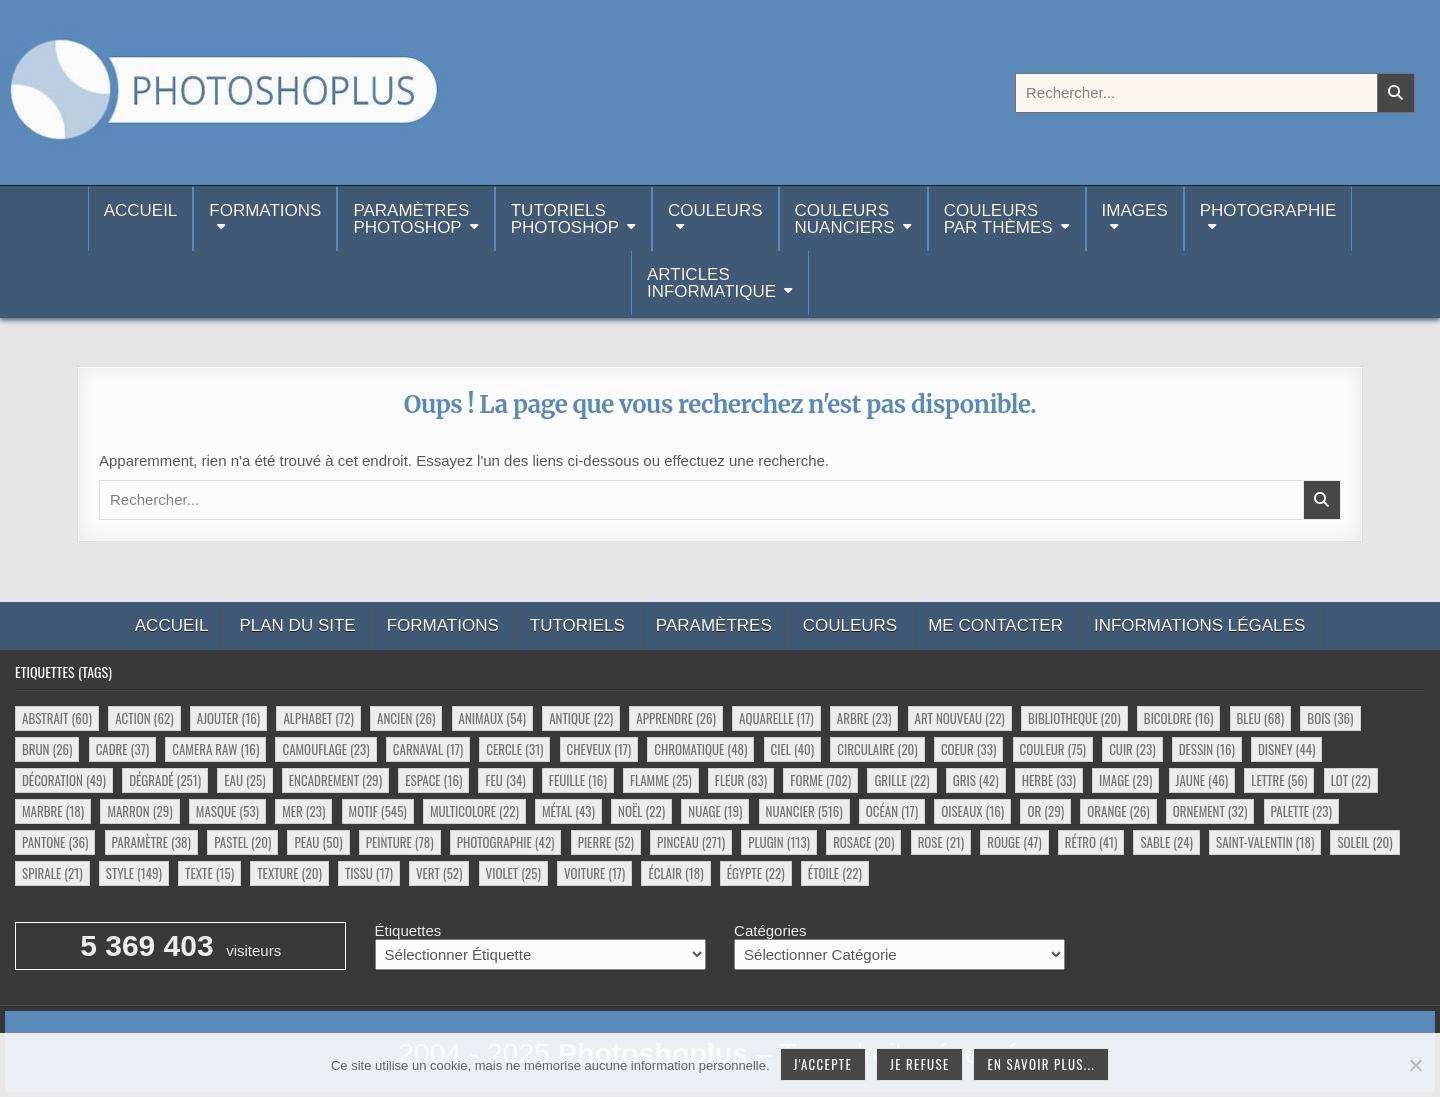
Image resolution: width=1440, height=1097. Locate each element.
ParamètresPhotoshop (411, 219)
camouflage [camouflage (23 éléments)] (325, 749)
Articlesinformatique (711, 283)
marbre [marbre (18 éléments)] (53, 811)
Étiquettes (408, 930)
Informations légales (1199, 625)
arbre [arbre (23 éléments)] (864, 718)
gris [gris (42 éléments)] (976, 780)
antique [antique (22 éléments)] (581, 718)
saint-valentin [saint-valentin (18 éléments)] (1265, 842)
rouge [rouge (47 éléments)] (1014, 842)
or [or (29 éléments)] (1045, 811)
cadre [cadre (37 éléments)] (122, 749)
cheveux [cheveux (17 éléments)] (599, 749)
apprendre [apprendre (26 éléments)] (676, 718)
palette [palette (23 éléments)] (1301, 811)
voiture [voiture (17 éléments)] (594, 873)
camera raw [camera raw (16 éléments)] (215, 749)
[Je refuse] (1415, 1065)
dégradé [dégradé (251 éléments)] (165, 780)
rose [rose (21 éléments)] (941, 842)
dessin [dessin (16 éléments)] (1207, 749)
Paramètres (714, 625)
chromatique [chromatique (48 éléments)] (700, 749)
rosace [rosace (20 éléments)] (863, 842)
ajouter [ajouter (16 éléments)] (228, 718)
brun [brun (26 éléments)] (47, 749)
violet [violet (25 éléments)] (513, 873)
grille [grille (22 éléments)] (901, 780)
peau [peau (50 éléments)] (318, 842)
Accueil (141, 219)
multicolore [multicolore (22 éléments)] (474, 811)
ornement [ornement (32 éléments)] (1210, 811)
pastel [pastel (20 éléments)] (242, 842)
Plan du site (297, 625)
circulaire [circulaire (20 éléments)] (877, 749)
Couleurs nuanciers (845, 219)
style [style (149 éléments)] (134, 873)
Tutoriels (577, 625)
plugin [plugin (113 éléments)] (779, 842)
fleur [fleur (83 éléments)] (741, 780)
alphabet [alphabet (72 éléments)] (318, 718)
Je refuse (920, 1064)
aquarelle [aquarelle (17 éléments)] (776, 718)
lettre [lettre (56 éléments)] (1279, 780)
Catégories (770, 930)
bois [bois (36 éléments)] (1330, 718)
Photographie (1268, 210)
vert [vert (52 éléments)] (439, 873)
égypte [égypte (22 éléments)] (756, 873)
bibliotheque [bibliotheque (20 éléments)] (1074, 718)
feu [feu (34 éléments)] (505, 780)
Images (1135, 210)
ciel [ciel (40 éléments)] (793, 749)
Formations (265, 210)
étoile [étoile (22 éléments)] (835, 873)
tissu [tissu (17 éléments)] (369, 873)
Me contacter (995, 625)
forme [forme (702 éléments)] (820, 780)
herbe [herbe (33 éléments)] (1049, 780)
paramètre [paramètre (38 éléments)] (151, 842)
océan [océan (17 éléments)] (892, 811)
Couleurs (715, 210)
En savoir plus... (1041, 1064)
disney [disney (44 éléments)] (1286, 749)
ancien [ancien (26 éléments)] (406, 718)
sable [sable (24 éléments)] (1166, 842)
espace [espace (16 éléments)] (433, 780)
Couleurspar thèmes (998, 219)
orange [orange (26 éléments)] (1118, 811)
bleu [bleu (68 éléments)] (1261, 718)
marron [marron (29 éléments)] (139, 811)
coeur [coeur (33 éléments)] (968, 749)
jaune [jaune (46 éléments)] (1202, 780)
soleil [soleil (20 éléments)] (1364, 842)
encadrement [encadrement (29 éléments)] (335, 780)
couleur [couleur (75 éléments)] (1053, 749)
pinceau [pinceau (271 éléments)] (691, 842)
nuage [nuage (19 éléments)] (715, 811)
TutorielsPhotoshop (565, 219)
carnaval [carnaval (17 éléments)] (428, 749)
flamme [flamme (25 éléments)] (661, 780)
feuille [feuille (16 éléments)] (578, 780)
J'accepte (823, 1064)
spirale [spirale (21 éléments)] (52, 873)
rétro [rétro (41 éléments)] (1091, 842)
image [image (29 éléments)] (1125, 780)
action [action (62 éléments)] (144, 718)
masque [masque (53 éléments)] (227, 811)
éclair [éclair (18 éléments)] (675, 873)
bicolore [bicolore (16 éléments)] (1179, 718)
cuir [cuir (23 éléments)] (1132, 749)
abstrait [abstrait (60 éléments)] (57, 718)
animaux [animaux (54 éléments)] (492, 718)
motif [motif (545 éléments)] (378, 811)
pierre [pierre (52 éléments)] (606, 842)
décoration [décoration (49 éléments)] (64, 780)
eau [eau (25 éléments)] (244, 780)
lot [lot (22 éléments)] (1351, 780)
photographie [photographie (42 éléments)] (506, 842)
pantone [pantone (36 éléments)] (55, 842)
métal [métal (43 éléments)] (568, 811)
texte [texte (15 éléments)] (209, 873)
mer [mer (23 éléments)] (303, 811)
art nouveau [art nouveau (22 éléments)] (960, 718)
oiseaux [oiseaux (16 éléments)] (972, 811)
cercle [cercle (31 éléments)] (514, 749)
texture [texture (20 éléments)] (289, 873)
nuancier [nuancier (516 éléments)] (804, 811)
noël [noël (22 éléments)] (641, 811)
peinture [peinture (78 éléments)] (400, 842)
